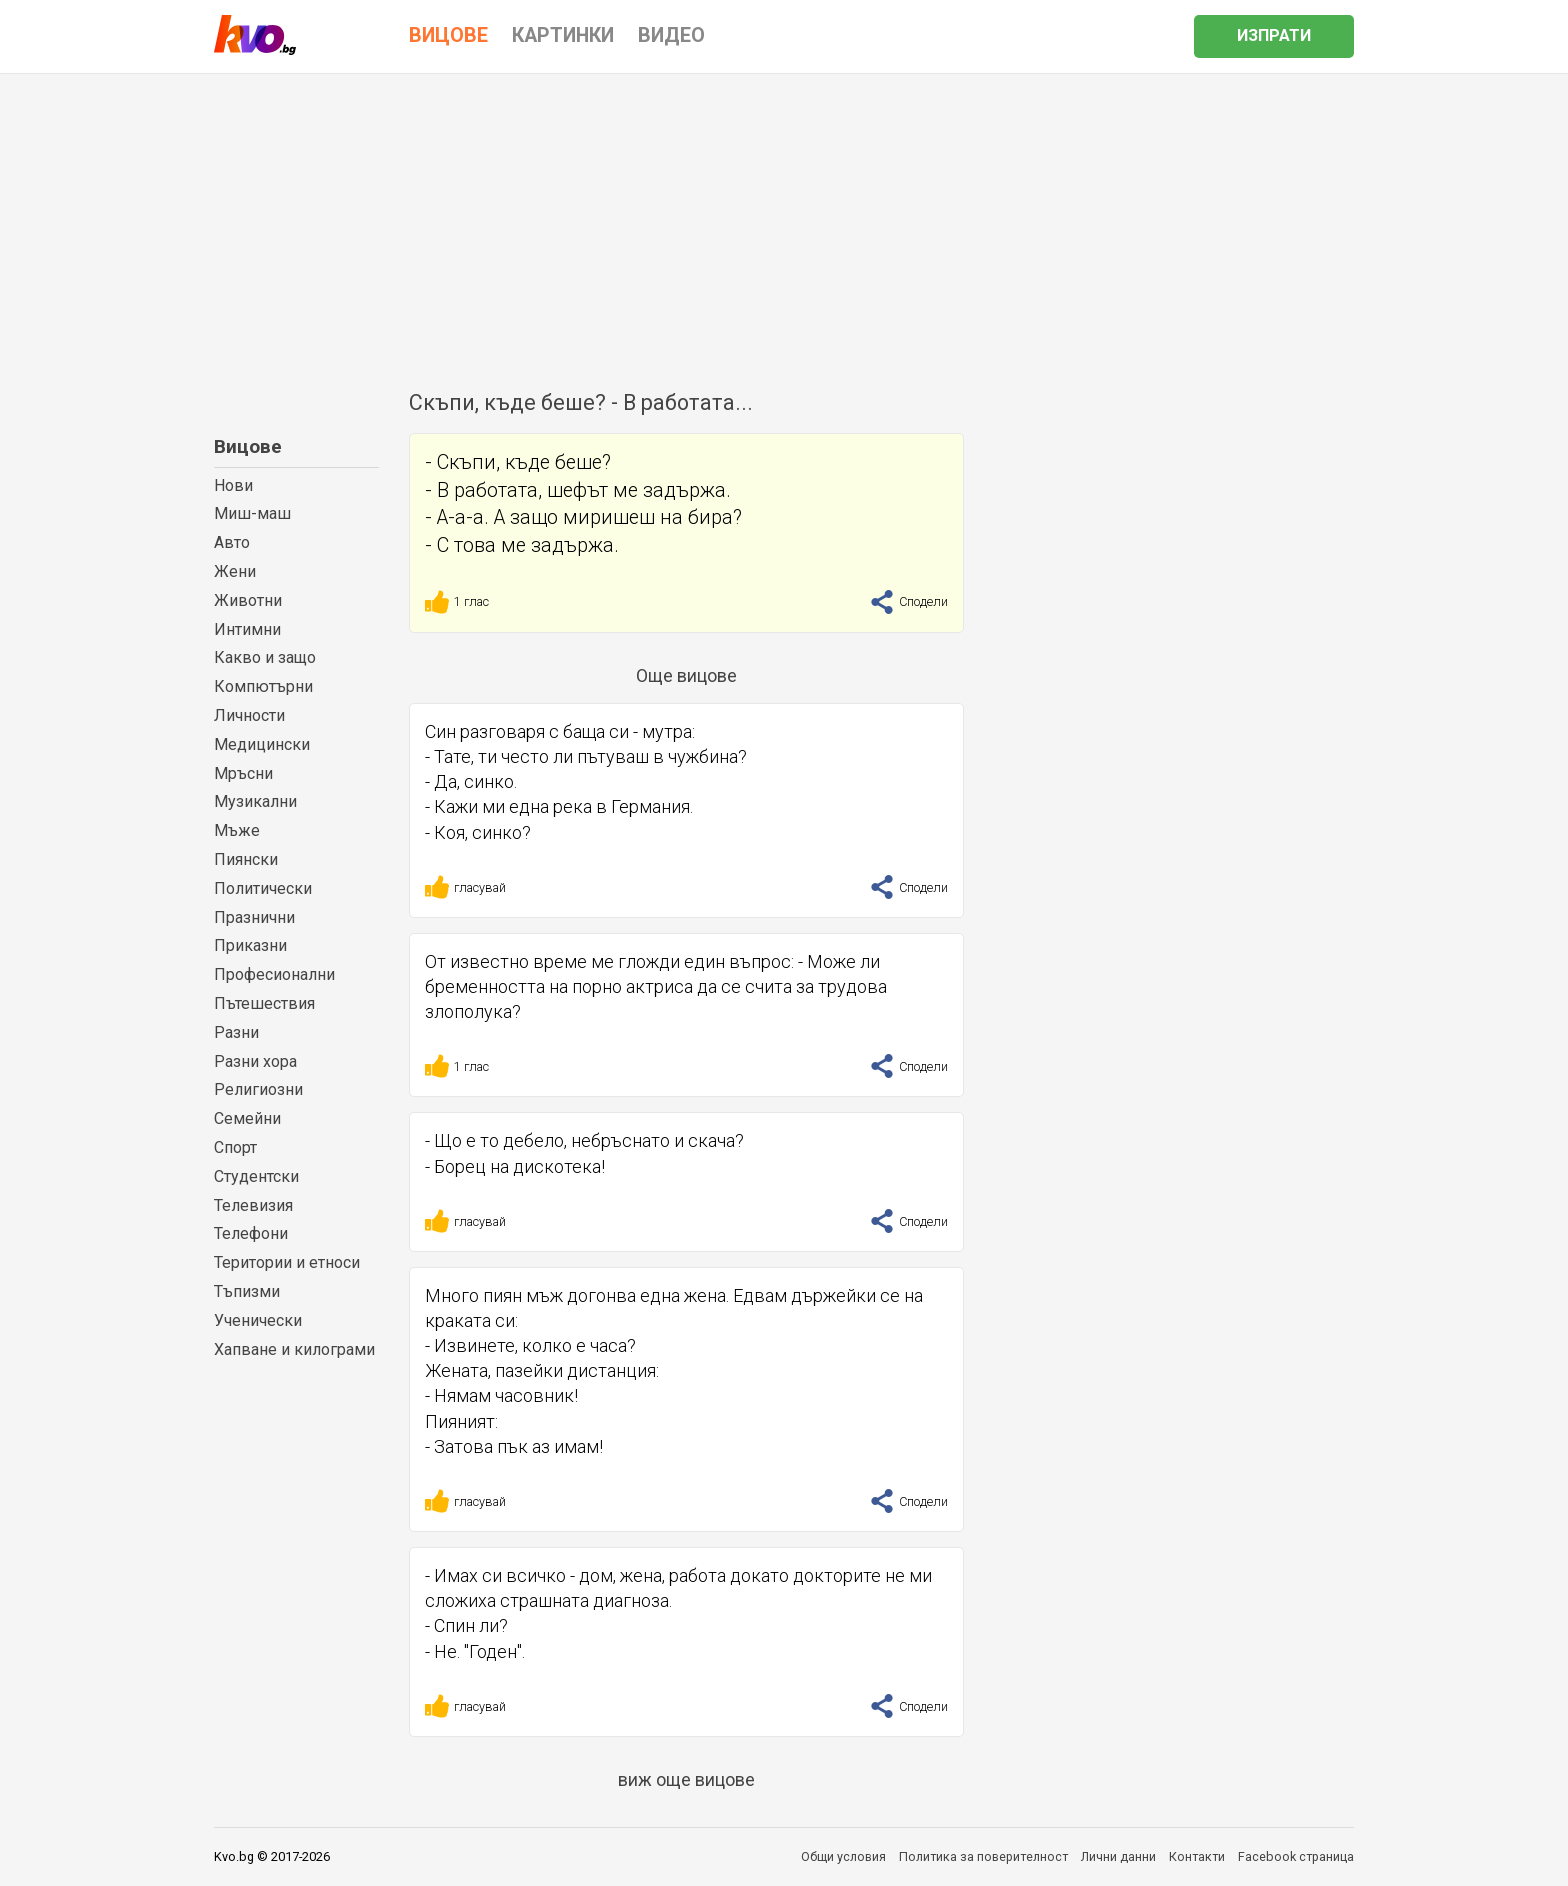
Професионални (274, 974)
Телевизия (253, 1205)
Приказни (250, 945)
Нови (233, 485)
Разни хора (255, 1061)
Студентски (256, 1176)
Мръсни (243, 773)
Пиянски (246, 859)
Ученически (258, 1320)
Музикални (255, 801)
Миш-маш (252, 513)
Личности (249, 715)
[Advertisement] (784, 224)
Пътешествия (264, 1003)
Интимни (247, 629)
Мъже (237, 830)
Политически (263, 888)
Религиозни (258, 1089)
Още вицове (686, 675)
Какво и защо (265, 657)
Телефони (251, 1233)
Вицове (248, 446)
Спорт (235, 1147)
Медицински (262, 744)
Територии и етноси (287, 1262)
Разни (236, 1032)
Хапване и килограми (294, 1349)
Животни (248, 600)
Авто (232, 542)
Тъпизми (247, 1291)
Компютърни (263, 686)
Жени (235, 571)
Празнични (254, 917)
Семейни (247, 1118)
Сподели (909, 601)
